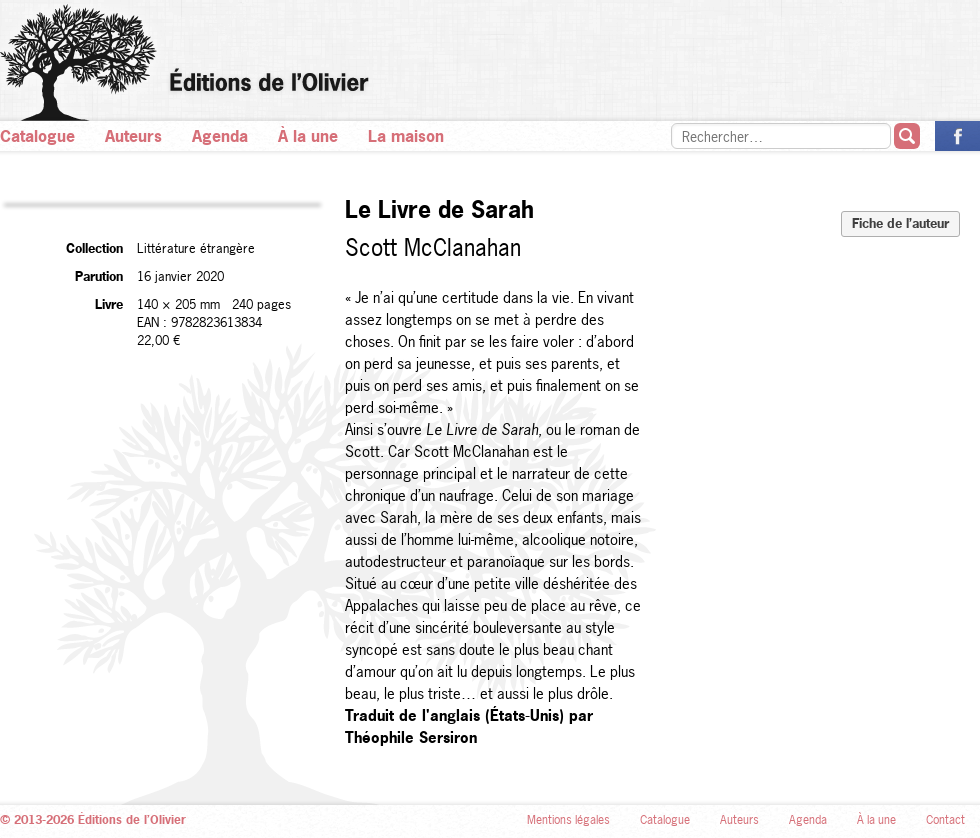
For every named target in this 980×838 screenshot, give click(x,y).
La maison (406, 136)
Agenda (220, 136)
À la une (308, 136)
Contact (945, 820)
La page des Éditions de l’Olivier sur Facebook (957, 136)
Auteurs (133, 136)
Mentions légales (568, 820)
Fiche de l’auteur (900, 223)
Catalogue (37, 136)
